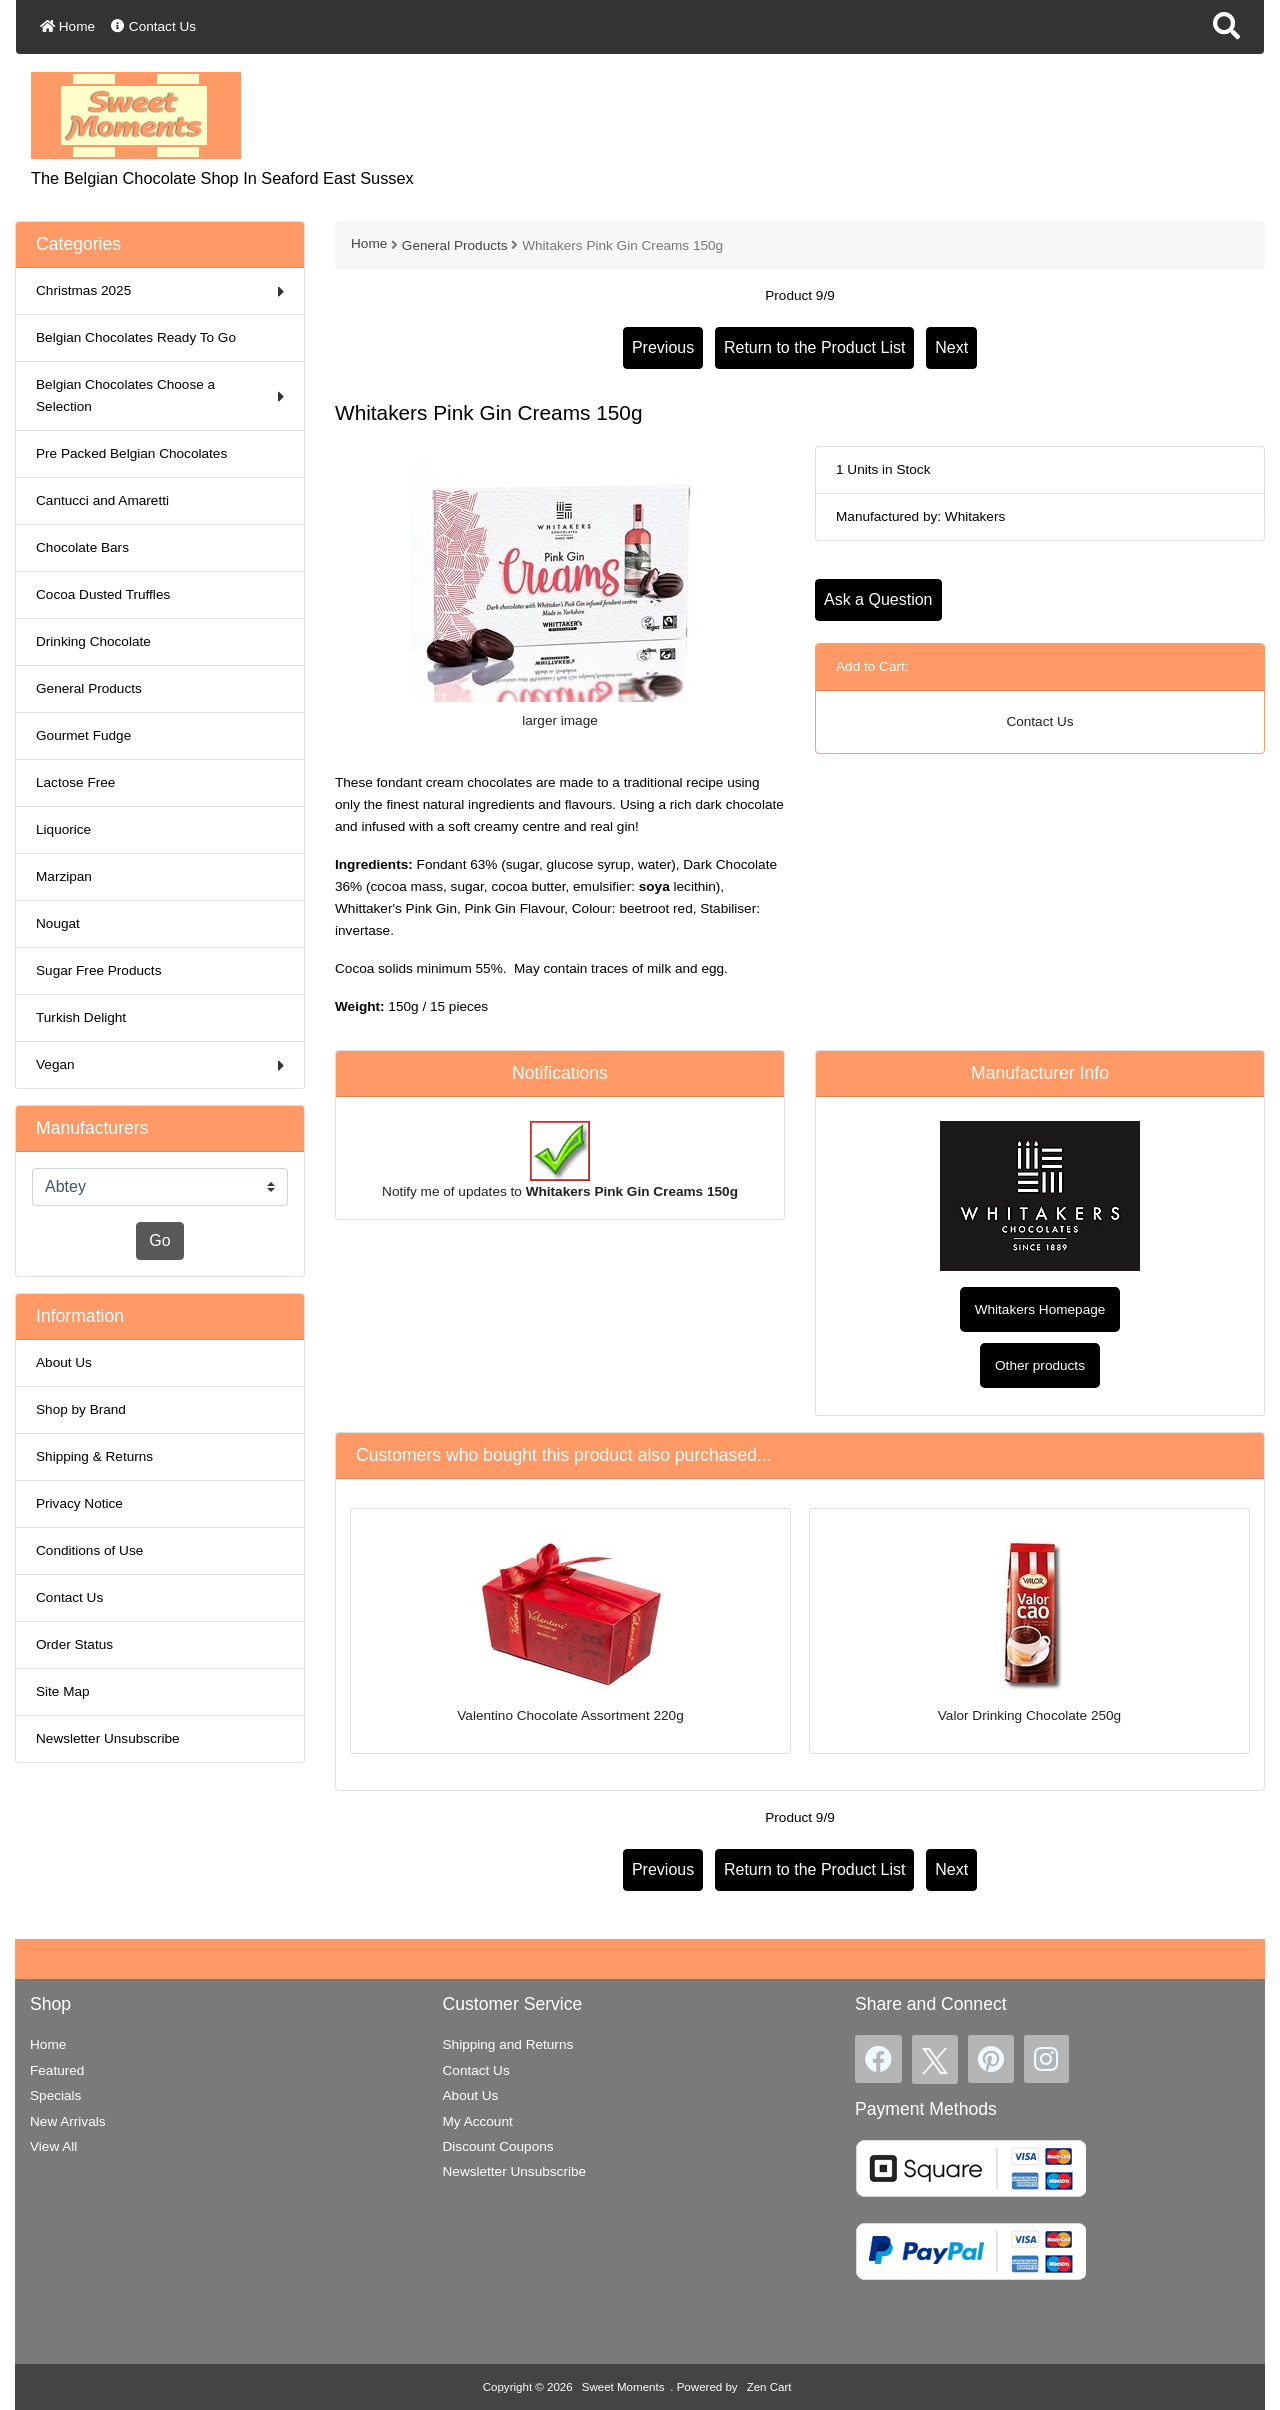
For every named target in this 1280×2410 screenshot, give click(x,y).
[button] (1226, 27)
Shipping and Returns (508, 2044)
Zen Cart (769, 2387)
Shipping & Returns (94, 1456)
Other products (1040, 1365)
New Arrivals (68, 2121)
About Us (64, 1362)
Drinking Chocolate (93, 641)
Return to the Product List (814, 347)
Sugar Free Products (98, 970)
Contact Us (153, 26)
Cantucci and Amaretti (102, 500)
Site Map (63, 1691)
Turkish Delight (81, 1017)
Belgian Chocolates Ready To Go (136, 337)
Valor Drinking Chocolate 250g (1029, 1715)
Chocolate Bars (82, 547)
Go (159, 1240)
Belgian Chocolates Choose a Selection (160, 395)
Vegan (160, 1065)
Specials (55, 2095)
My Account (478, 2121)
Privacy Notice (79, 1503)
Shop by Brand (81, 1409)
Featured (57, 2070)
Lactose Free (75, 782)
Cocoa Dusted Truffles (103, 594)
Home (67, 26)
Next (951, 347)
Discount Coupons (498, 2146)
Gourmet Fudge (83, 735)
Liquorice (63, 829)
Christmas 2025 (160, 291)
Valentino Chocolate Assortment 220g (570, 1715)
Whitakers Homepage (1040, 1309)
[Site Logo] (136, 114)
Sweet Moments (623, 2387)
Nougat (58, 923)
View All (53, 2146)
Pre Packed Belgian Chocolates (131, 453)
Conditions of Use (89, 1550)
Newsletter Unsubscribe (108, 1738)
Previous (663, 347)
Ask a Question (878, 599)
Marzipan (64, 876)
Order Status (74, 1644)
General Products (455, 245)
